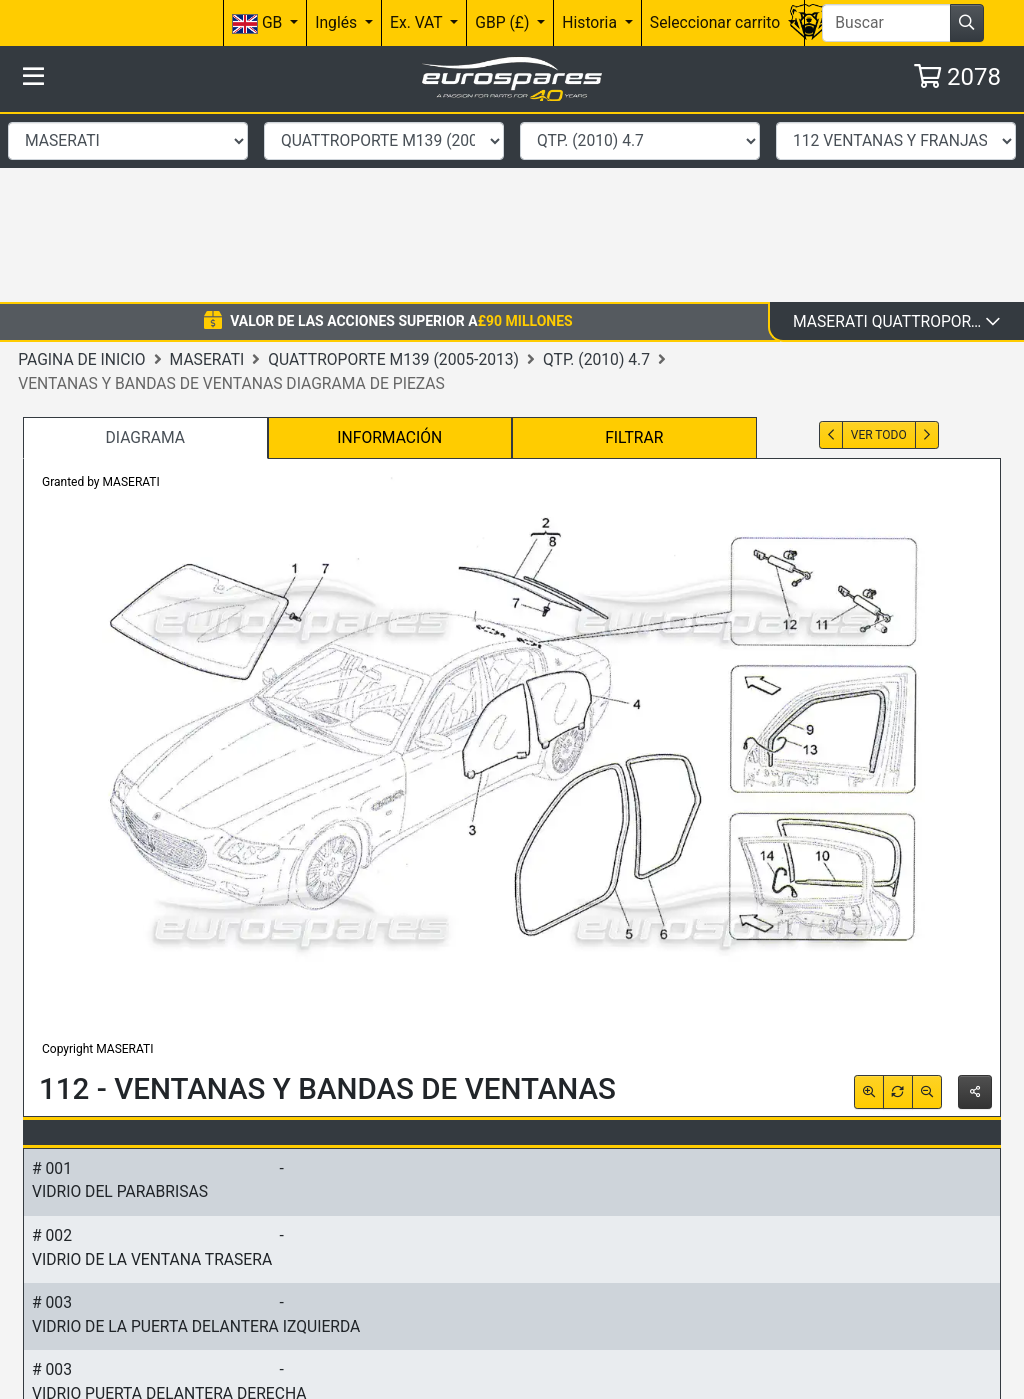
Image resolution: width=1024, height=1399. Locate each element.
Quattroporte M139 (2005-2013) (393, 169)
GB (259, 23)
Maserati (207, 169)
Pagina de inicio (81, 169)
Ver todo (879, 246)
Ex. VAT (418, 22)
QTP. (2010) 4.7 (596, 169)
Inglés (338, 22)
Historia (591, 22)
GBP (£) (504, 22)
